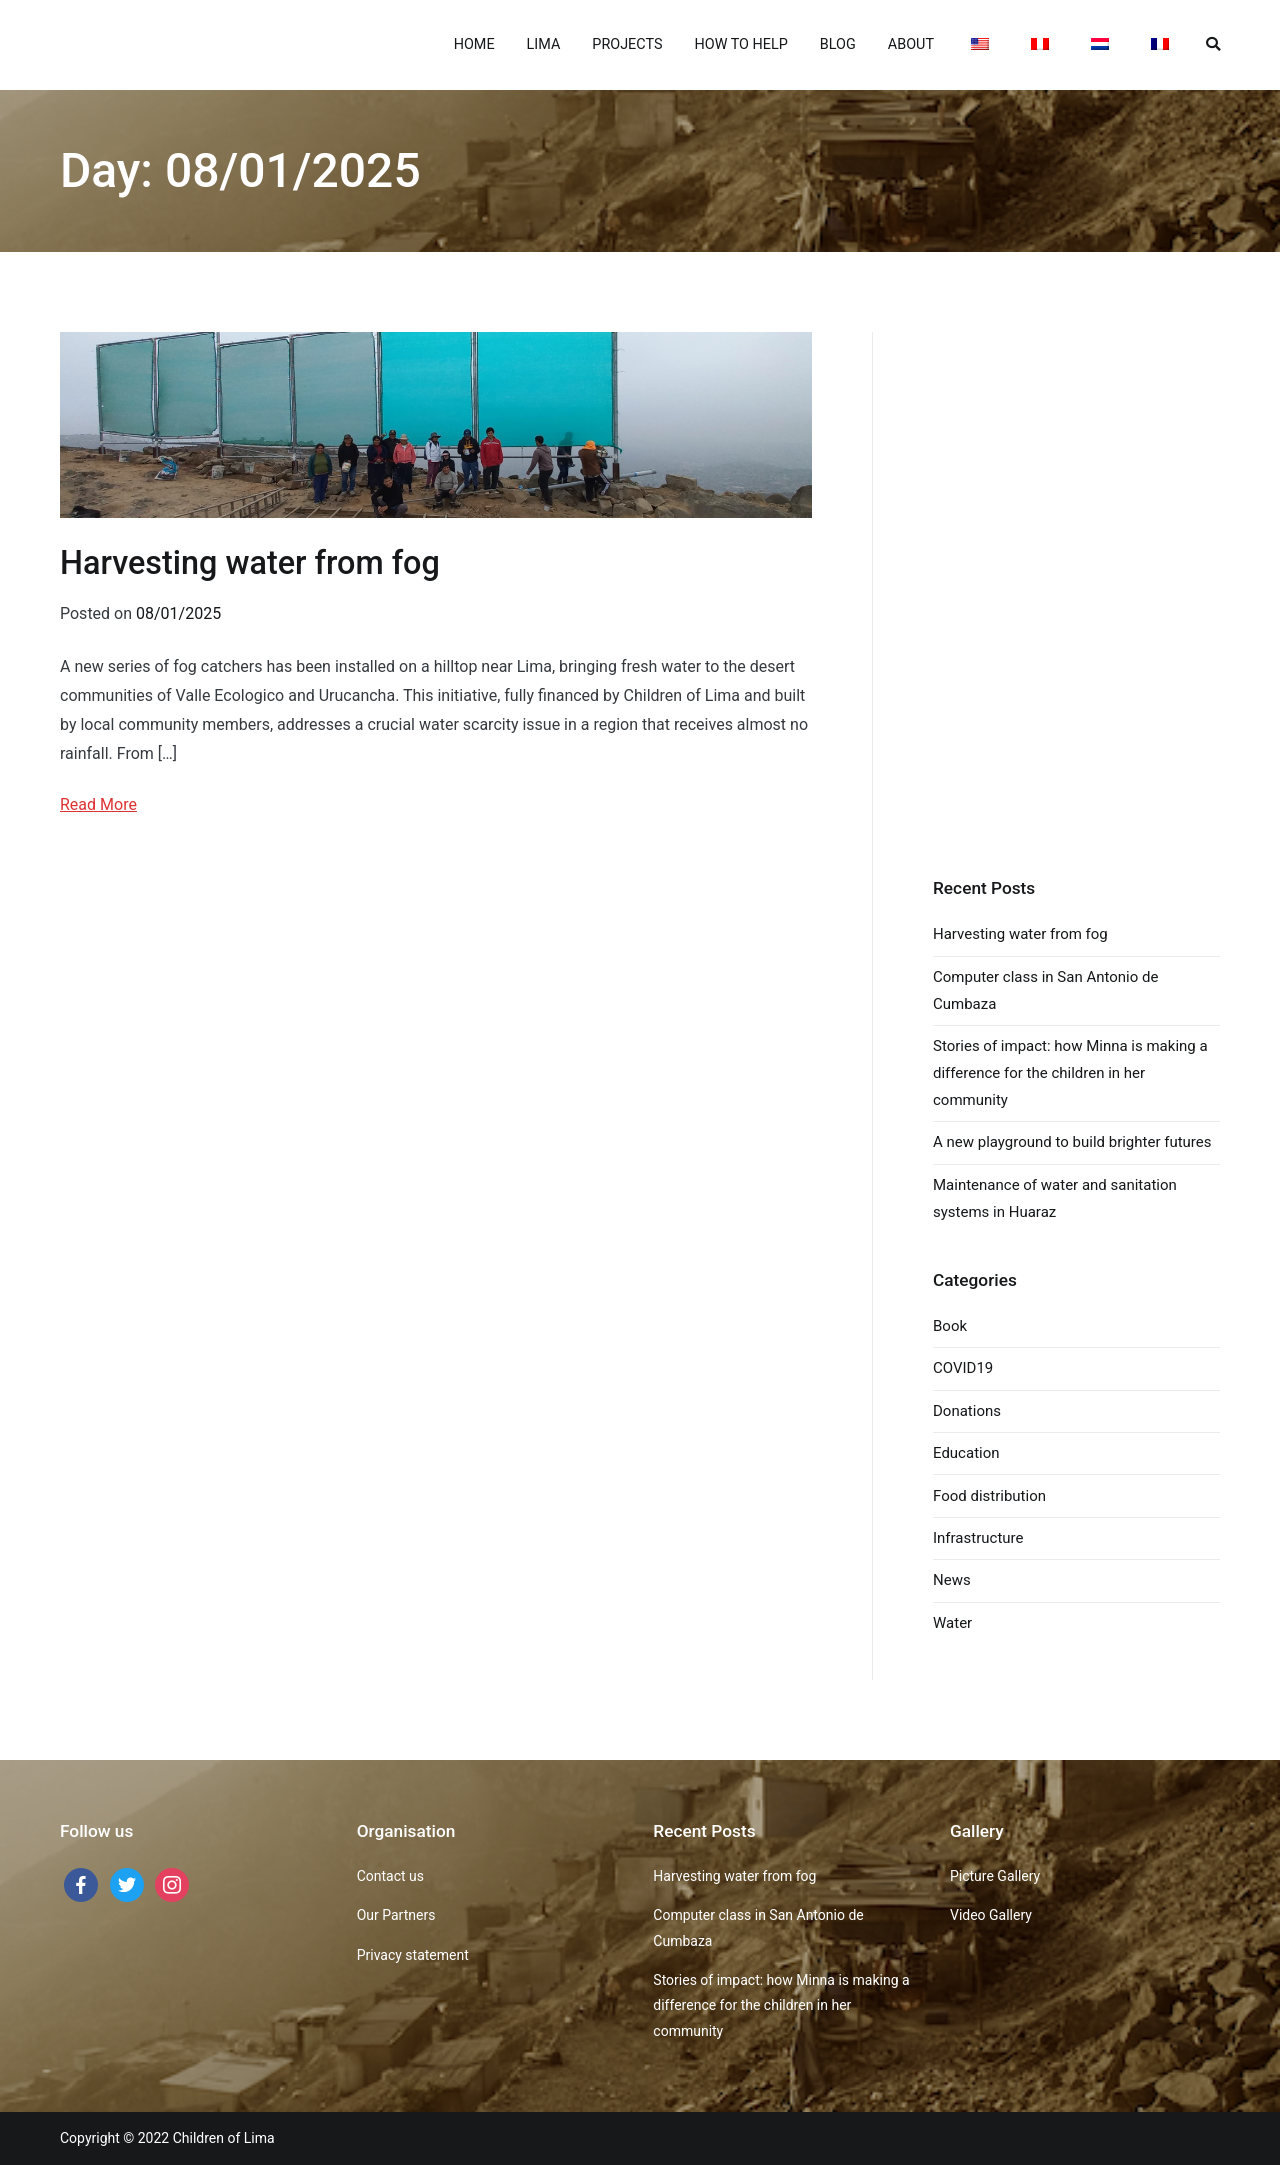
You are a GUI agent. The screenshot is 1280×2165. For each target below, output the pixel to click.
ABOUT (911, 44)
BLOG (838, 44)
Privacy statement (413, 1955)
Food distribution (989, 1496)
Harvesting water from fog (250, 563)
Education (966, 1453)
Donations (967, 1411)
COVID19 (963, 1368)
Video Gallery (991, 1915)
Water (952, 1623)
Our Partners (396, 1915)
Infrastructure (978, 1538)
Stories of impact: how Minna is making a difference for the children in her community (1070, 1073)
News (952, 1580)
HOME (474, 44)
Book (950, 1326)
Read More (98, 804)
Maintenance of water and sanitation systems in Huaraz (1055, 1198)
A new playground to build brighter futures (1072, 1142)
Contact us (390, 1876)
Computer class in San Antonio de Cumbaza (1045, 990)
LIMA (544, 44)
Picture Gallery (995, 1876)
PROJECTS (627, 44)
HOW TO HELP (740, 44)
